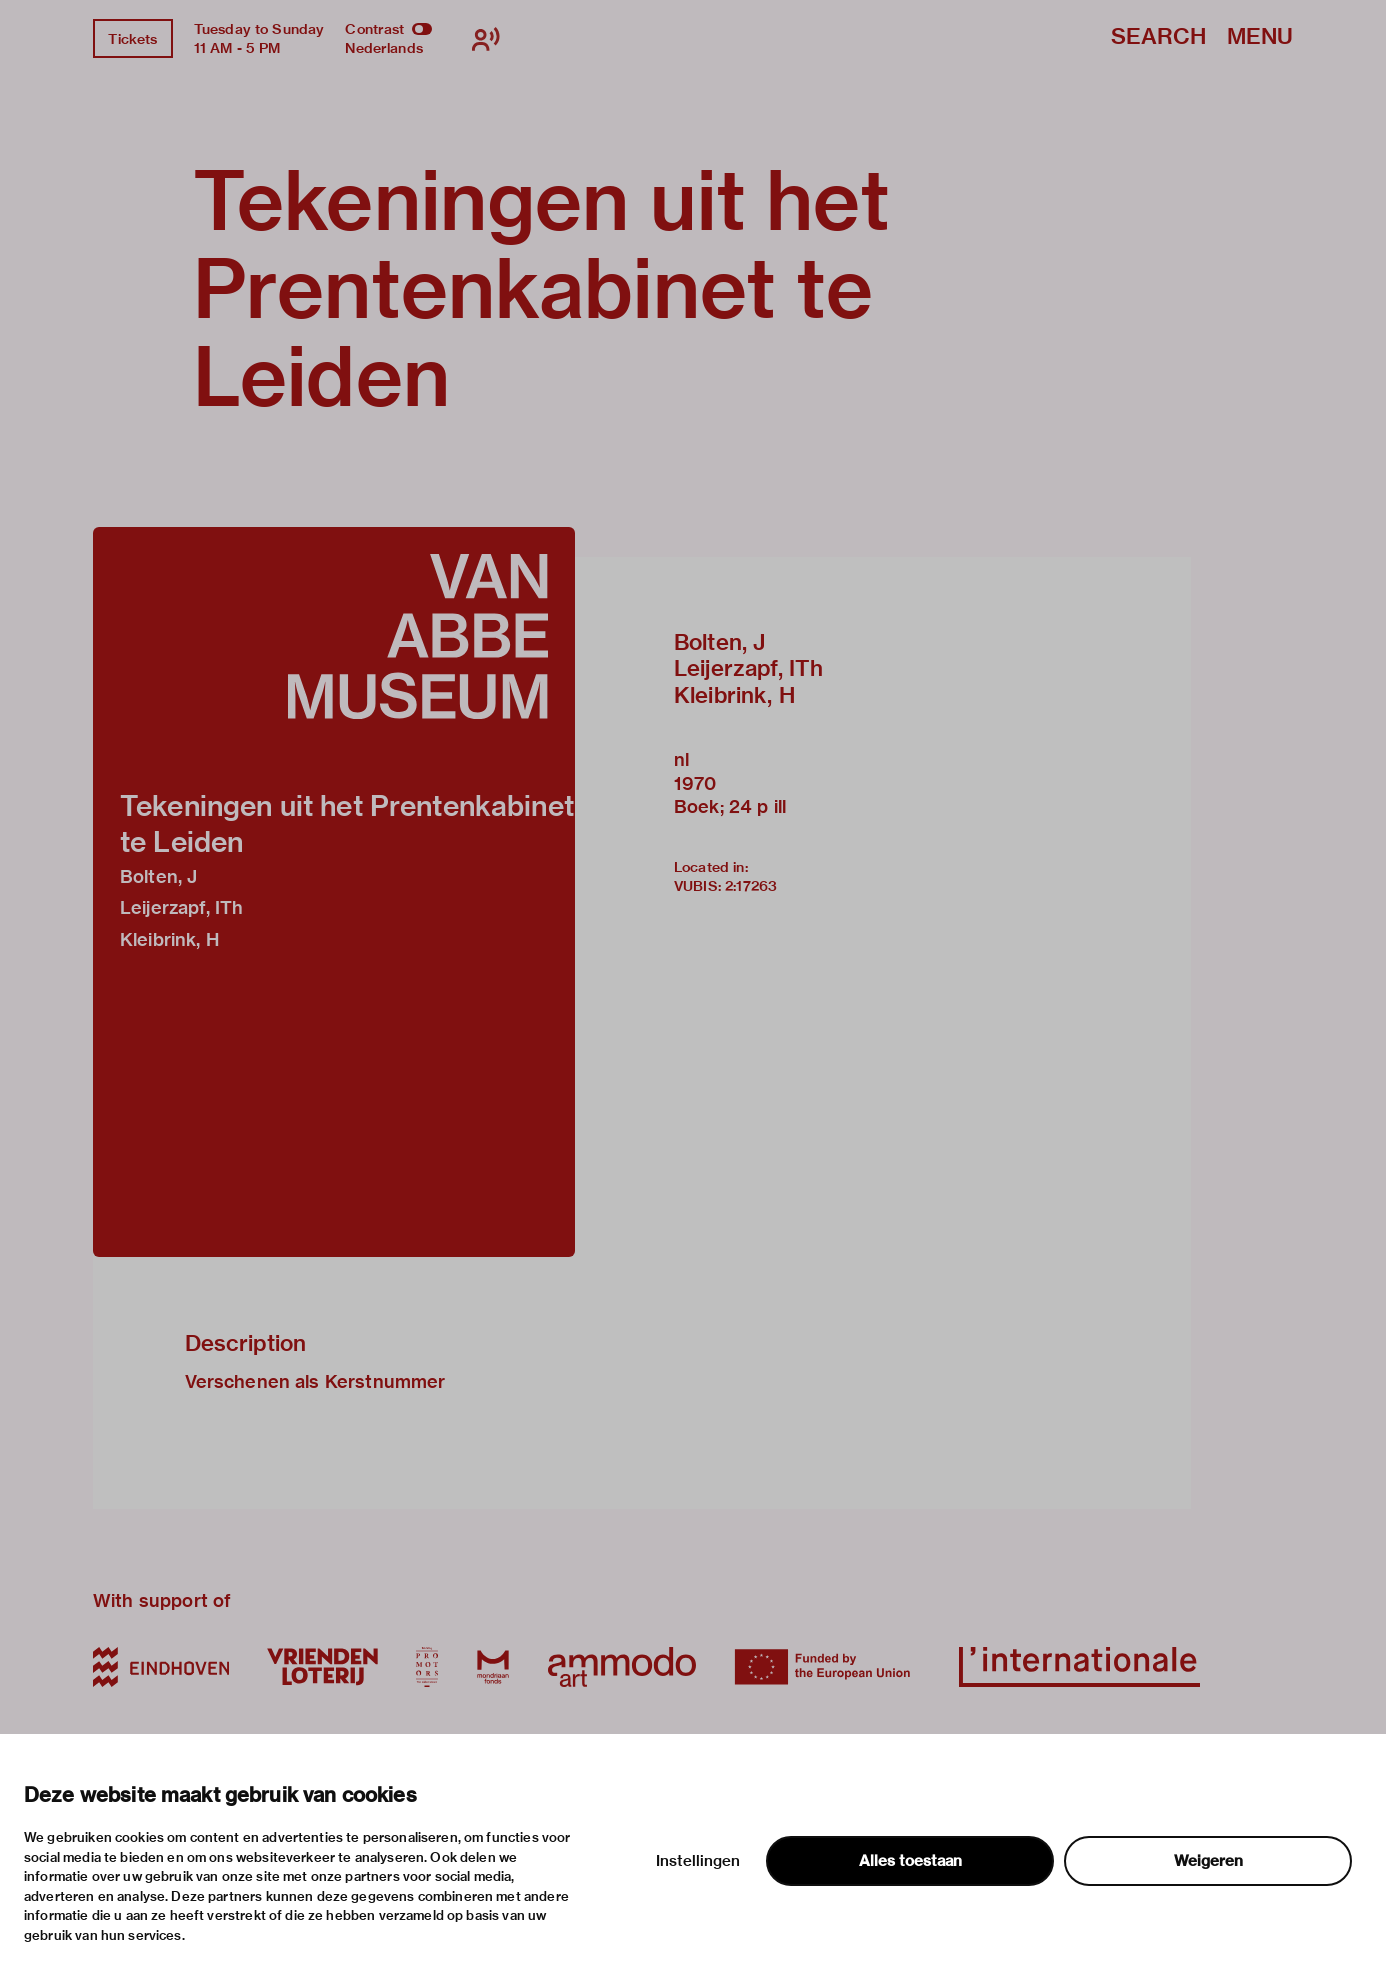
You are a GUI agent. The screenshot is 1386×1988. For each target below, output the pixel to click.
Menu (1260, 37)
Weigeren (1208, 1861)
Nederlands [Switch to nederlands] (384, 48)
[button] (334, 892)
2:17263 (751, 886)
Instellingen (698, 1861)
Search (1158, 37)
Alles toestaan (910, 1861)
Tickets (132, 39)
